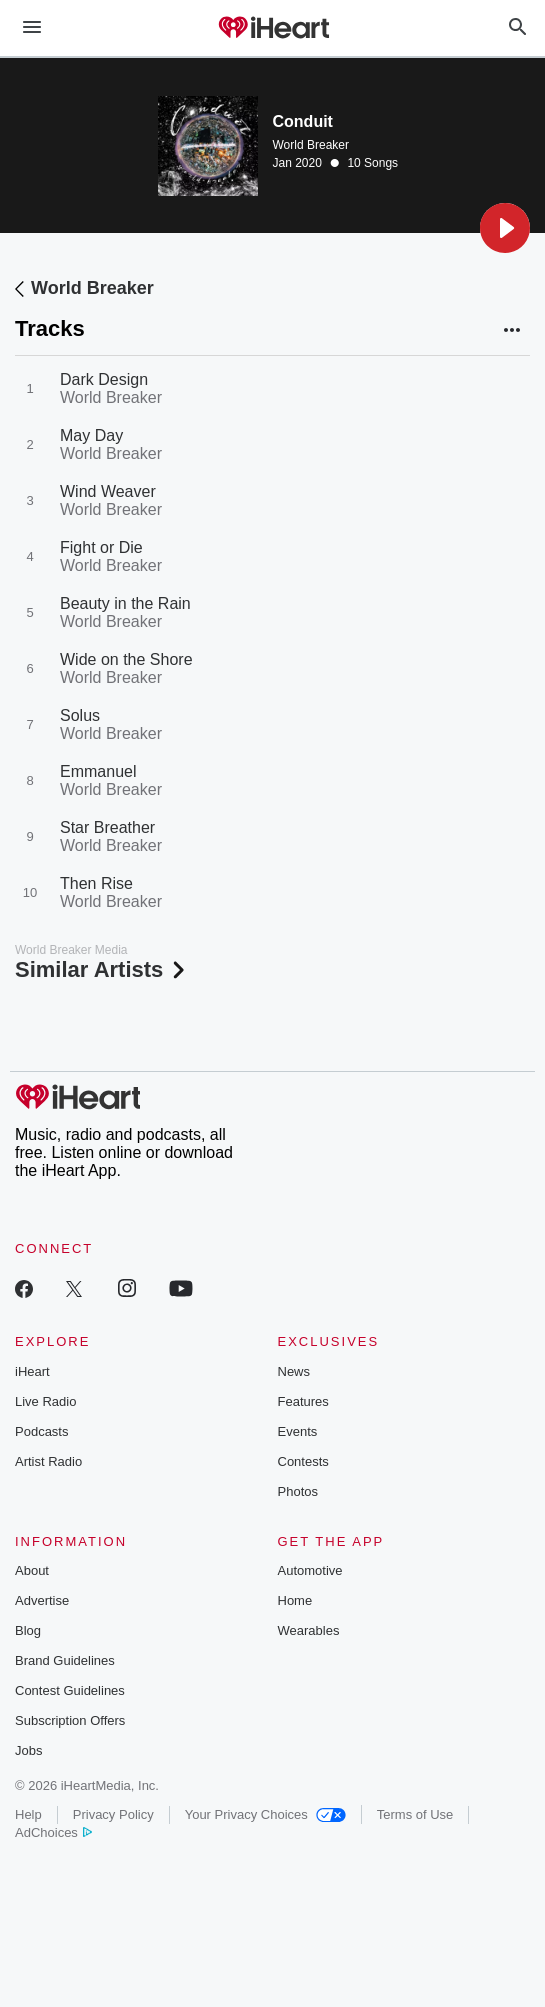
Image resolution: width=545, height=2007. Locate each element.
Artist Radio (48, 1461)
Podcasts (41, 1431)
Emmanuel (98, 771)
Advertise (42, 1600)
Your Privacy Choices (265, 1814)
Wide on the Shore (126, 659)
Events (298, 1431)
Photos (298, 1491)
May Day (91, 435)
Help (28, 1814)
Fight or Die (101, 547)
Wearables (309, 1630)
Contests (303, 1461)
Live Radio (45, 1401)
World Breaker (311, 145)
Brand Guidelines (65, 1660)
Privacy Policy (113, 1814)
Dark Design (104, 379)
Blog (28, 1630)
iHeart (32, 1371)
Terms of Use (415, 1814)
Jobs (28, 1750)
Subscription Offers (70, 1720)
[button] (505, 228)
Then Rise (96, 883)
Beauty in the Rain (125, 603)
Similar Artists (102, 969)
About (32, 1570)
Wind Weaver (108, 491)
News (294, 1371)
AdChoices (53, 1832)
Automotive (310, 1570)
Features (303, 1401)
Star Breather (107, 827)
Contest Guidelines (70, 1690)
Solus (80, 715)
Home (295, 1600)
